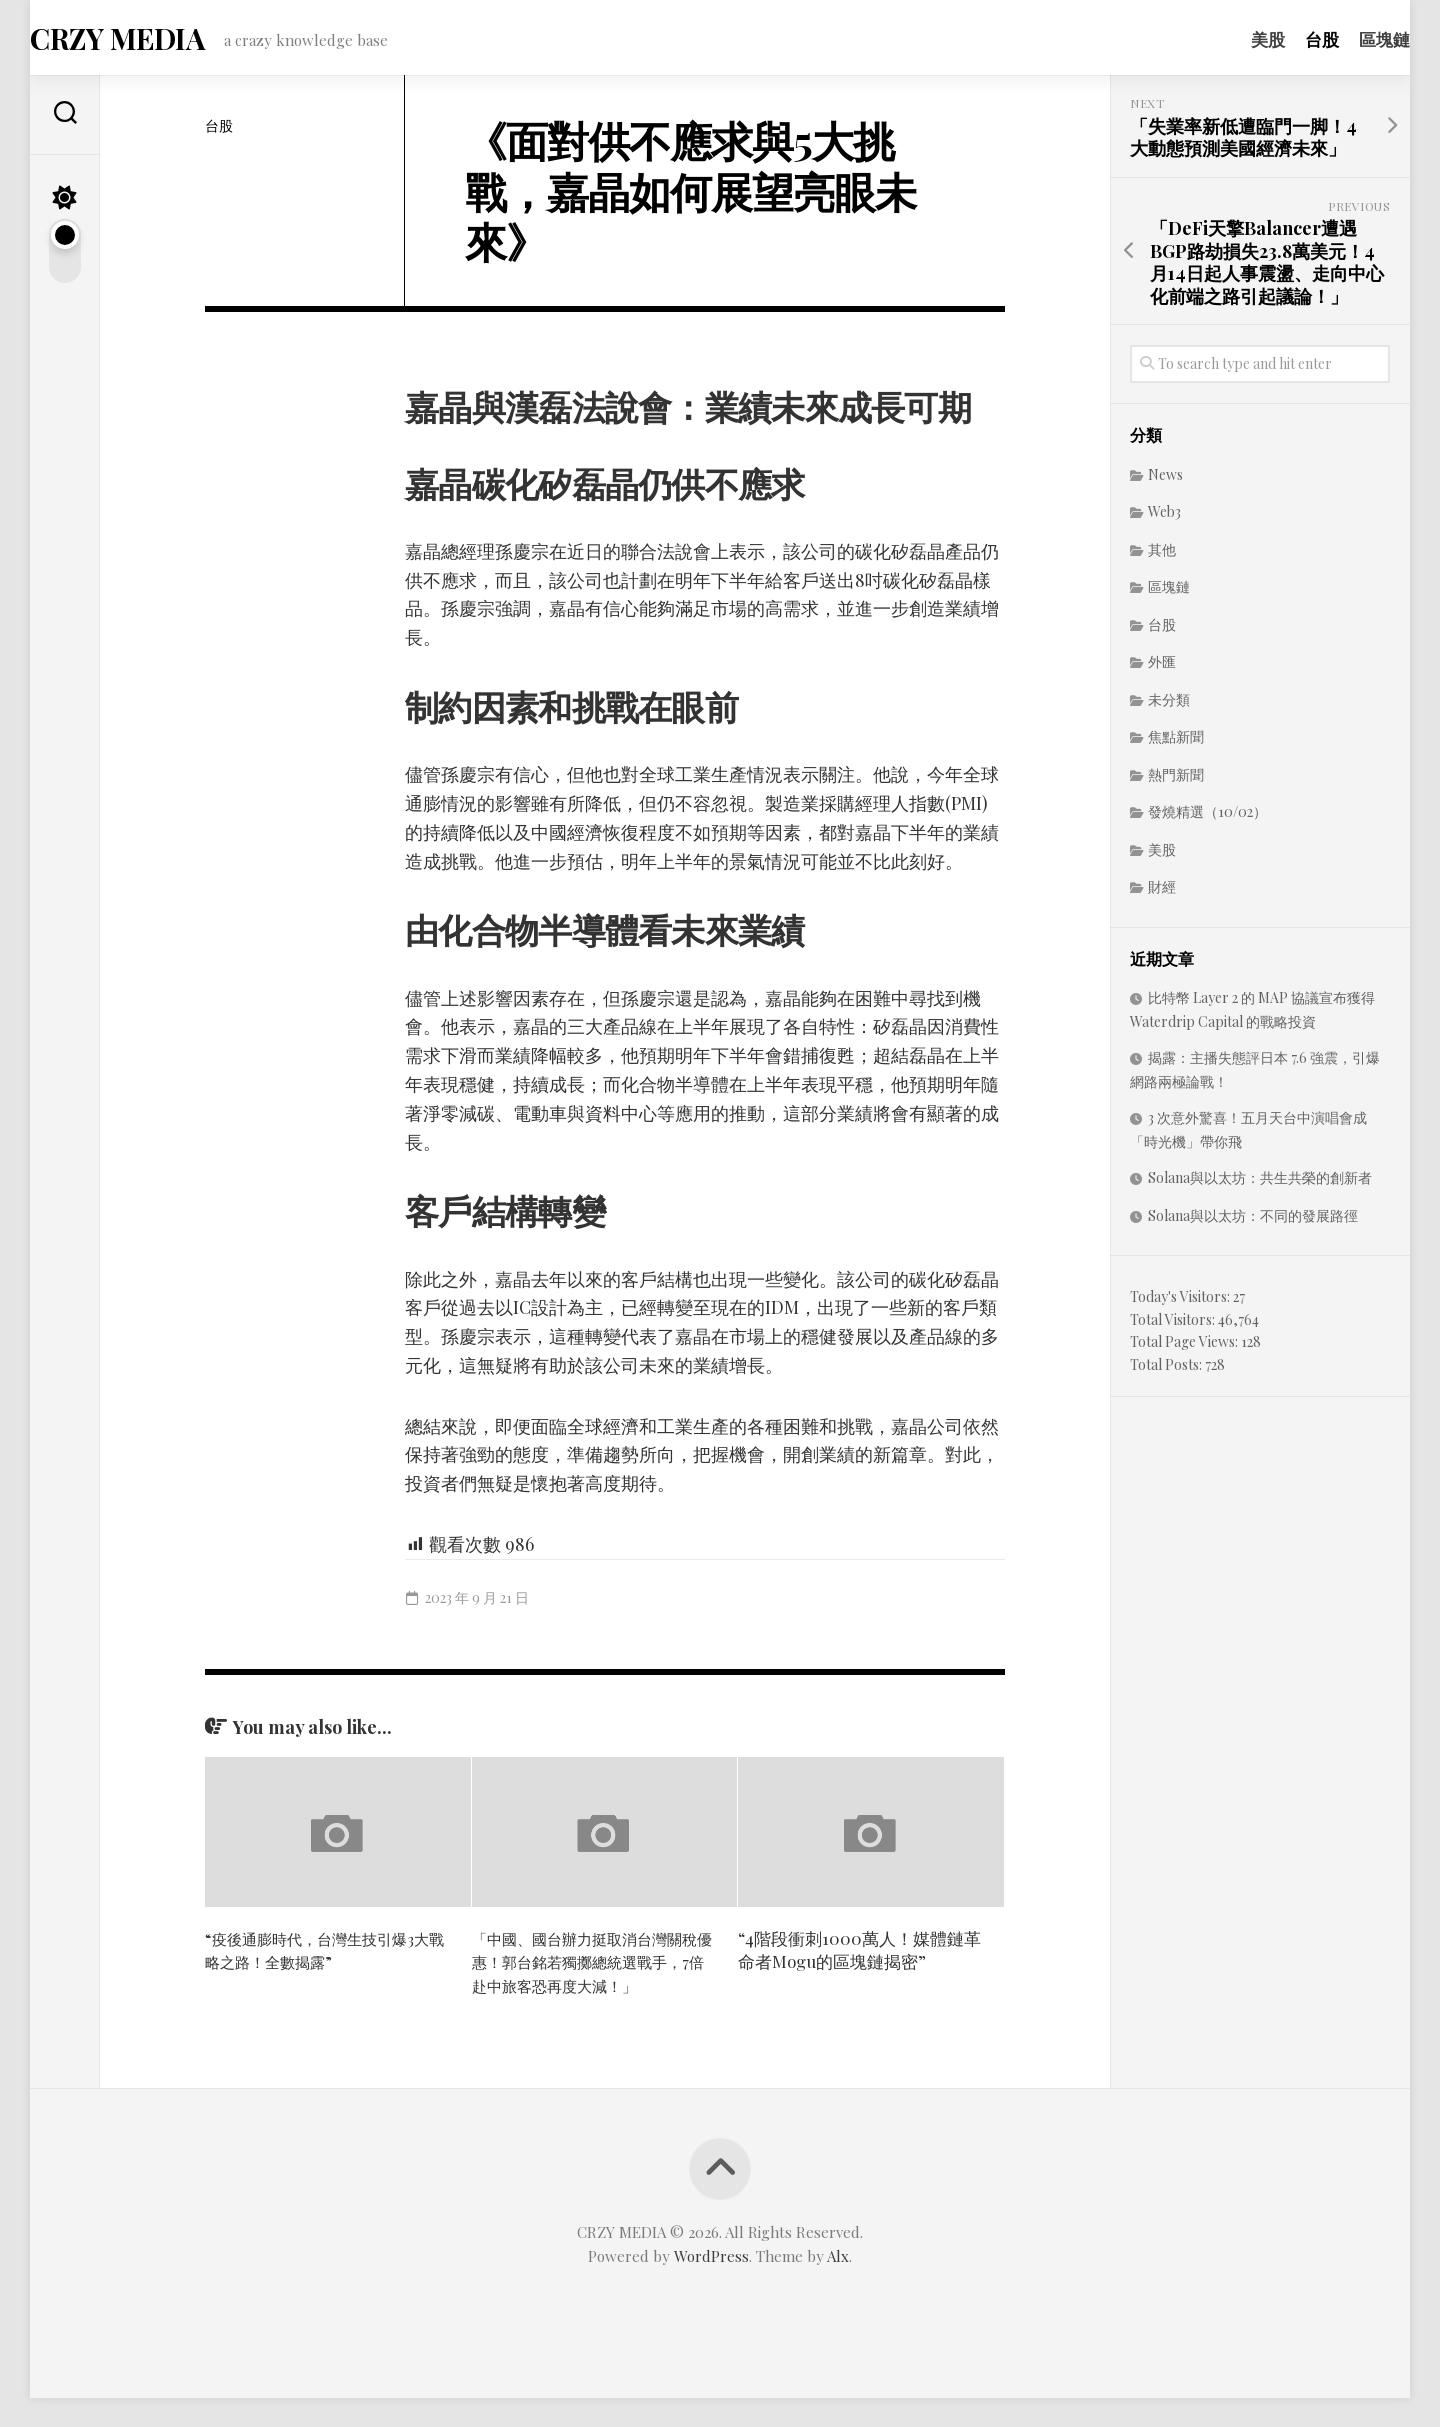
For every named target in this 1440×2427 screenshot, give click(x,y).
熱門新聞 (1176, 780)
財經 (1162, 892)
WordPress (711, 2285)
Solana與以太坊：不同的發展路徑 (1253, 1221)
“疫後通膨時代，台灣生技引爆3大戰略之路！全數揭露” (323, 1955)
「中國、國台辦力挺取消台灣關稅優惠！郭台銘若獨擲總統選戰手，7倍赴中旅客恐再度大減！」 (591, 1978)
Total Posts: (1167, 1370)
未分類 (1169, 705)
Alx (838, 2285)
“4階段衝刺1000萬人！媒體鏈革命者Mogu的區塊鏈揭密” (859, 1955)
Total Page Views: (1185, 1347)
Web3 (1164, 517)
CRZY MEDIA (154, 40)
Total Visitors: (1174, 1325)
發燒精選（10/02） (1207, 817)
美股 (1228, 39)
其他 (1162, 555)
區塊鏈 (1344, 39)
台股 (1282, 39)
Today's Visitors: (1181, 1302)
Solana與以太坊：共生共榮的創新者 (1260, 1183)
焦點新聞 (1176, 742)
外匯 (1162, 667)
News (1165, 480)
